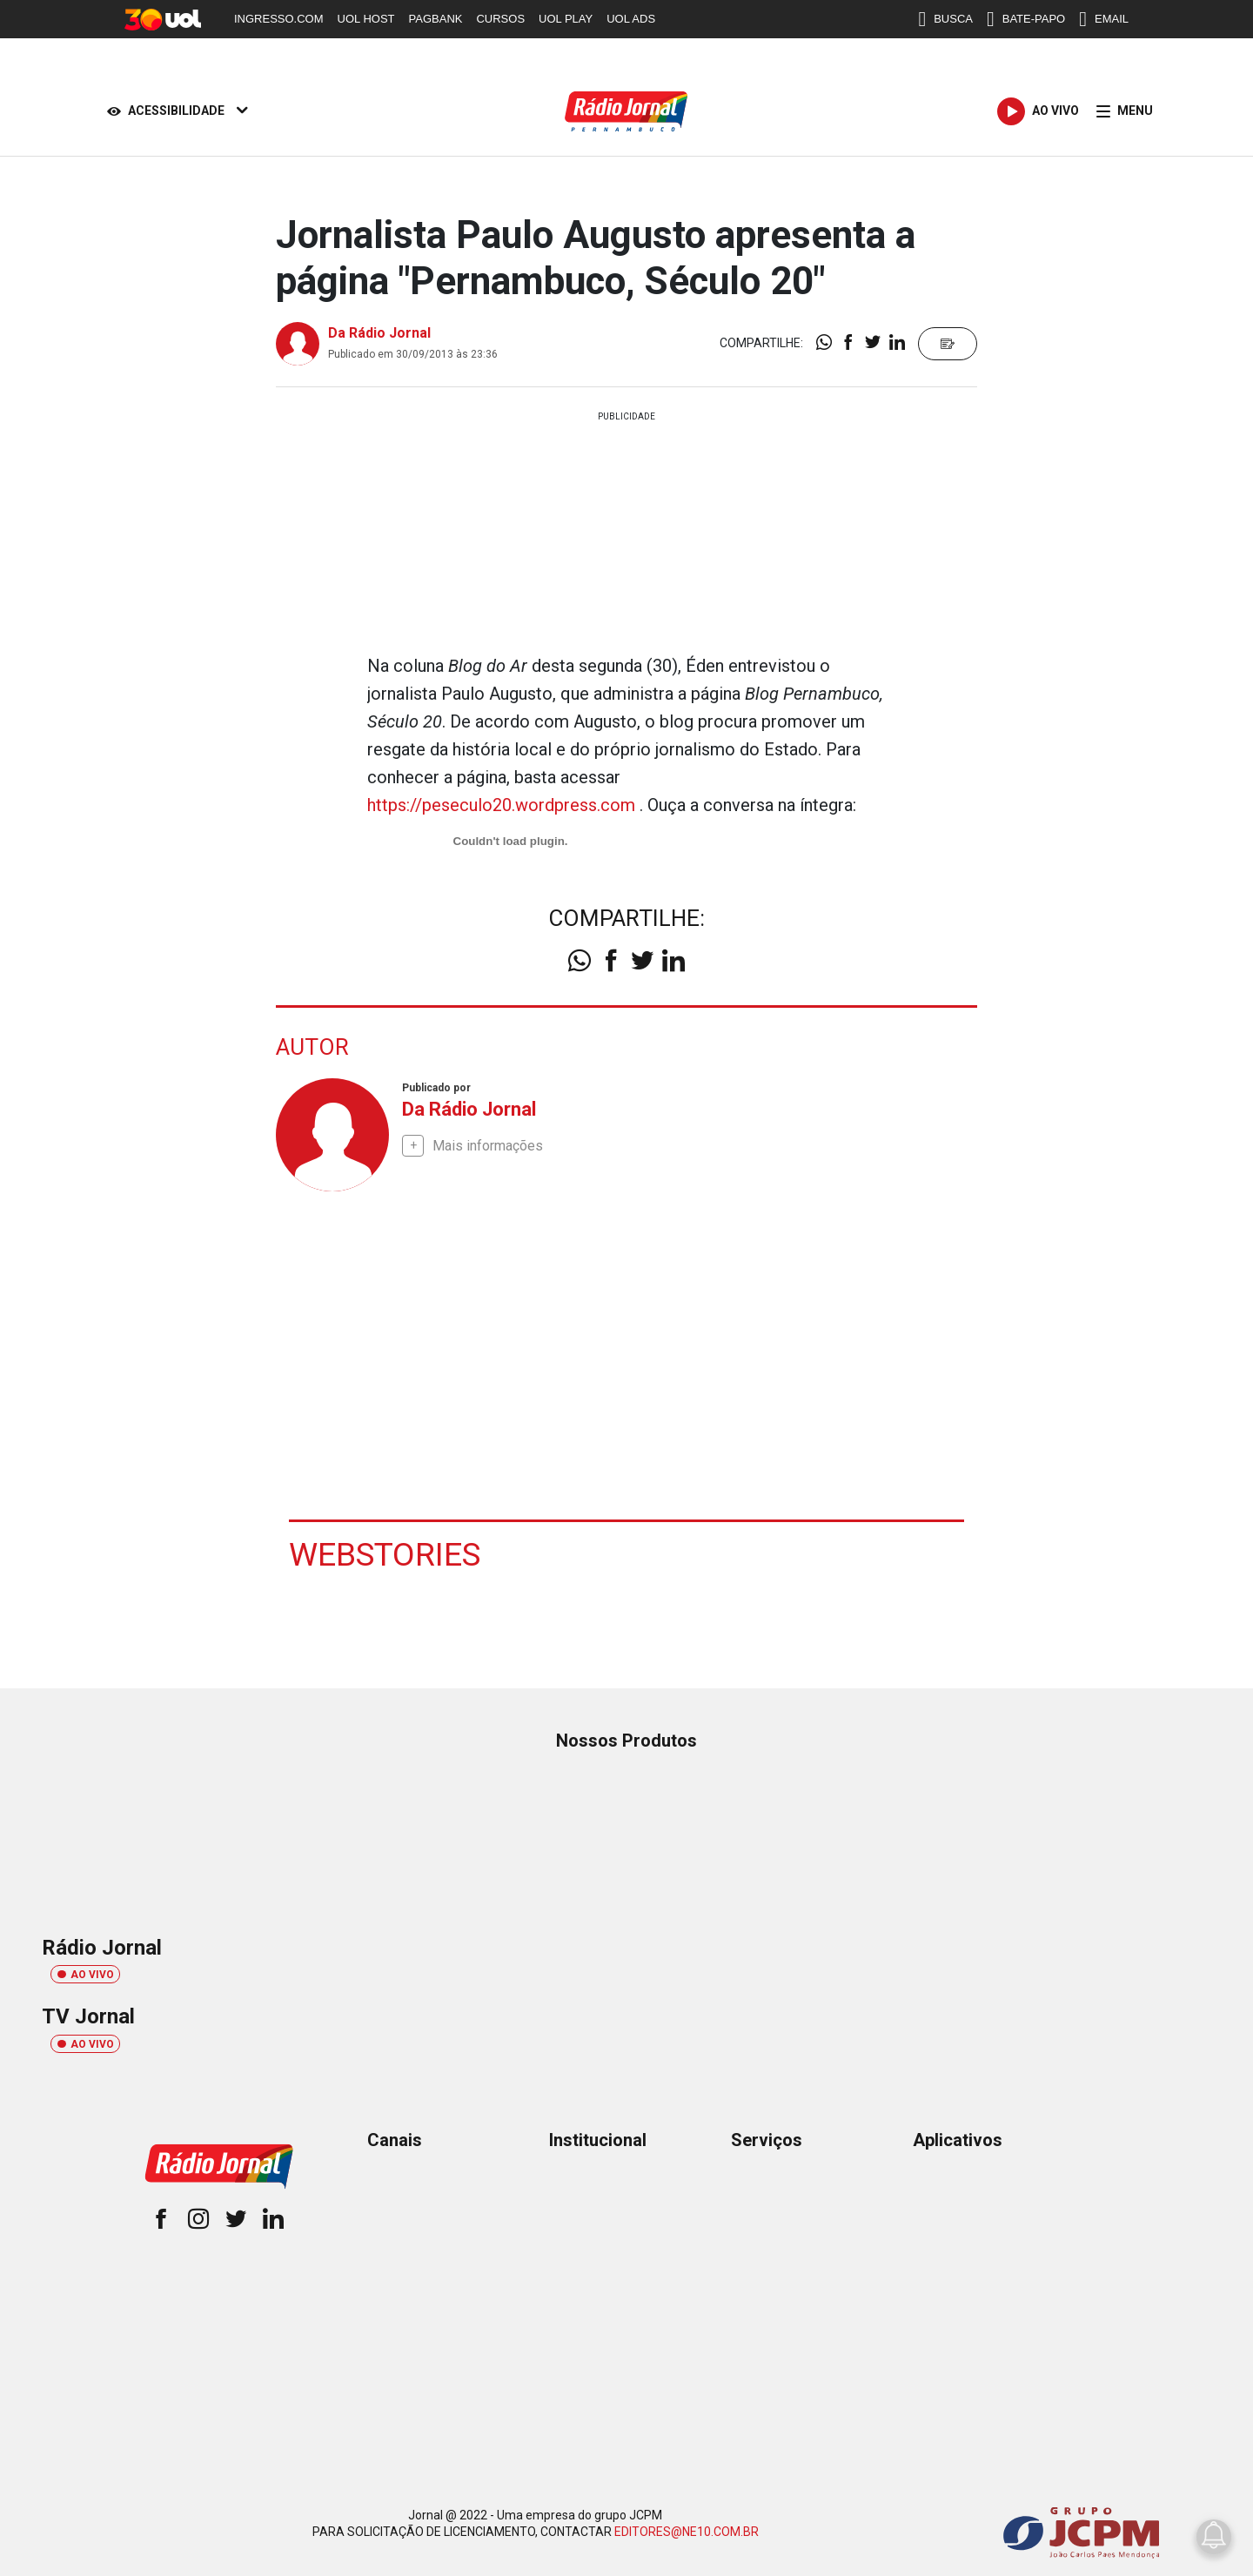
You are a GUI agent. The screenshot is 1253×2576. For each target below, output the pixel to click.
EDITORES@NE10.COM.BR (686, 2531)
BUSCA (945, 19)
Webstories (386, 1552)
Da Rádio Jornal (379, 333)
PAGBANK (436, 18)
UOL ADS (630, 18)
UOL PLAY (566, 18)
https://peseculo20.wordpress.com (501, 805)
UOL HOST (366, 18)
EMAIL (1104, 19)
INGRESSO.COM (279, 18)
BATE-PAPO (1026, 19)
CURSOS (500, 18)
